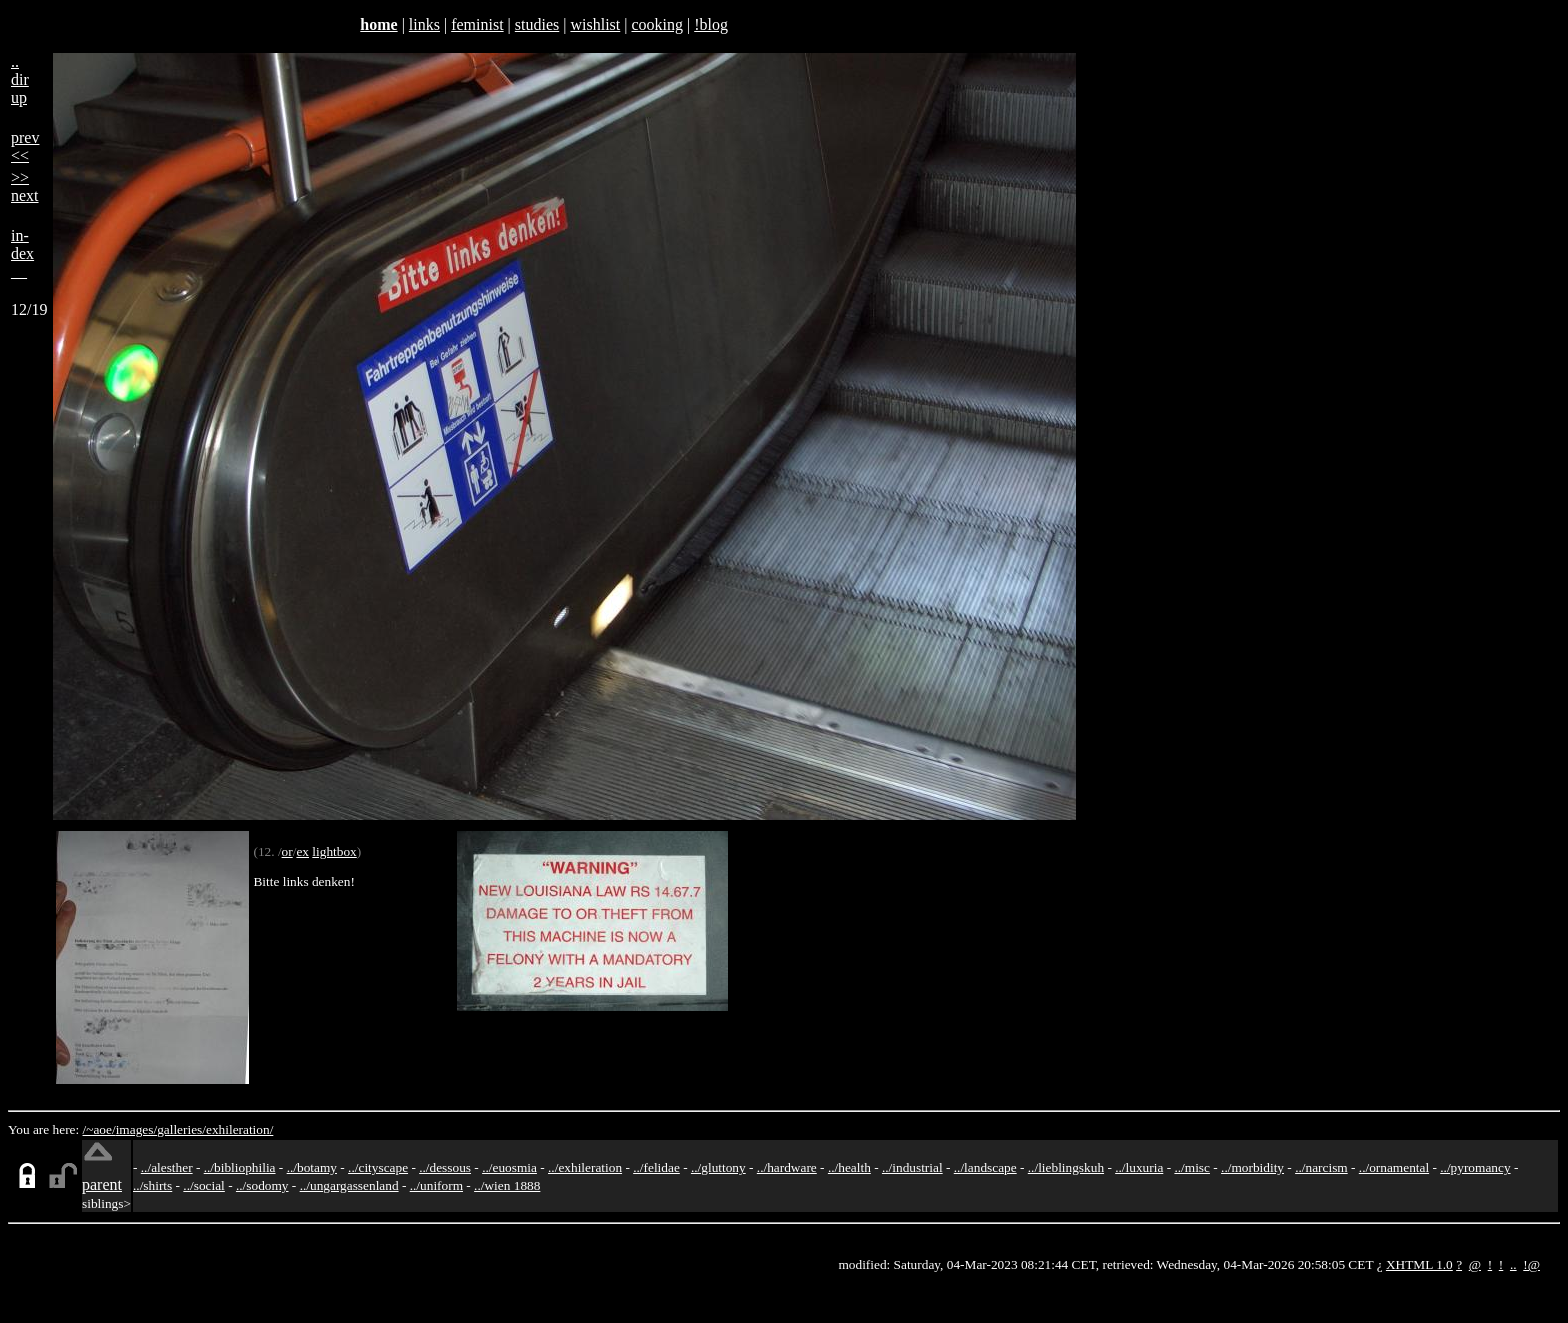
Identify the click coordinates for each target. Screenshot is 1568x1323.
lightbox (334, 851)
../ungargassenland (349, 1185)
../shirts (152, 1185)
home (378, 24)
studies (537, 24)
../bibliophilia (240, 1167)
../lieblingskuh (1066, 1167)
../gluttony (718, 1167)
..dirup (20, 79)
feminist (477, 24)
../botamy (312, 1167)
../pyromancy (1475, 1167)
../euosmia (509, 1167)
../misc (1192, 1167)
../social (203, 1185)
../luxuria (1139, 1167)
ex (302, 851)
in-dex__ (22, 253)
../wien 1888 (507, 1185)
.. (1513, 1264)
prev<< (25, 146)
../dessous (445, 1167)
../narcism (1321, 1167)
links (424, 24)
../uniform (436, 1185)
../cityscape (378, 1167)
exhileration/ (239, 1129)
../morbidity (1252, 1167)
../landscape (985, 1167)
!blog (711, 24)
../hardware (787, 1167)
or (287, 851)
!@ (1531, 1264)
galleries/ (181, 1129)
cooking (657, 24)
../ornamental (1394, 1167)
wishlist (595, 24)
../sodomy (262, 1185)
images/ (136, 1129)
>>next (25, 186)
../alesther (167, 1167)
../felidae (656, 1167)
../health (849, 1167)
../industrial (912, 1167)
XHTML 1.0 (1419, 1264)
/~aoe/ (99, 1129)
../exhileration (585, 1167)
